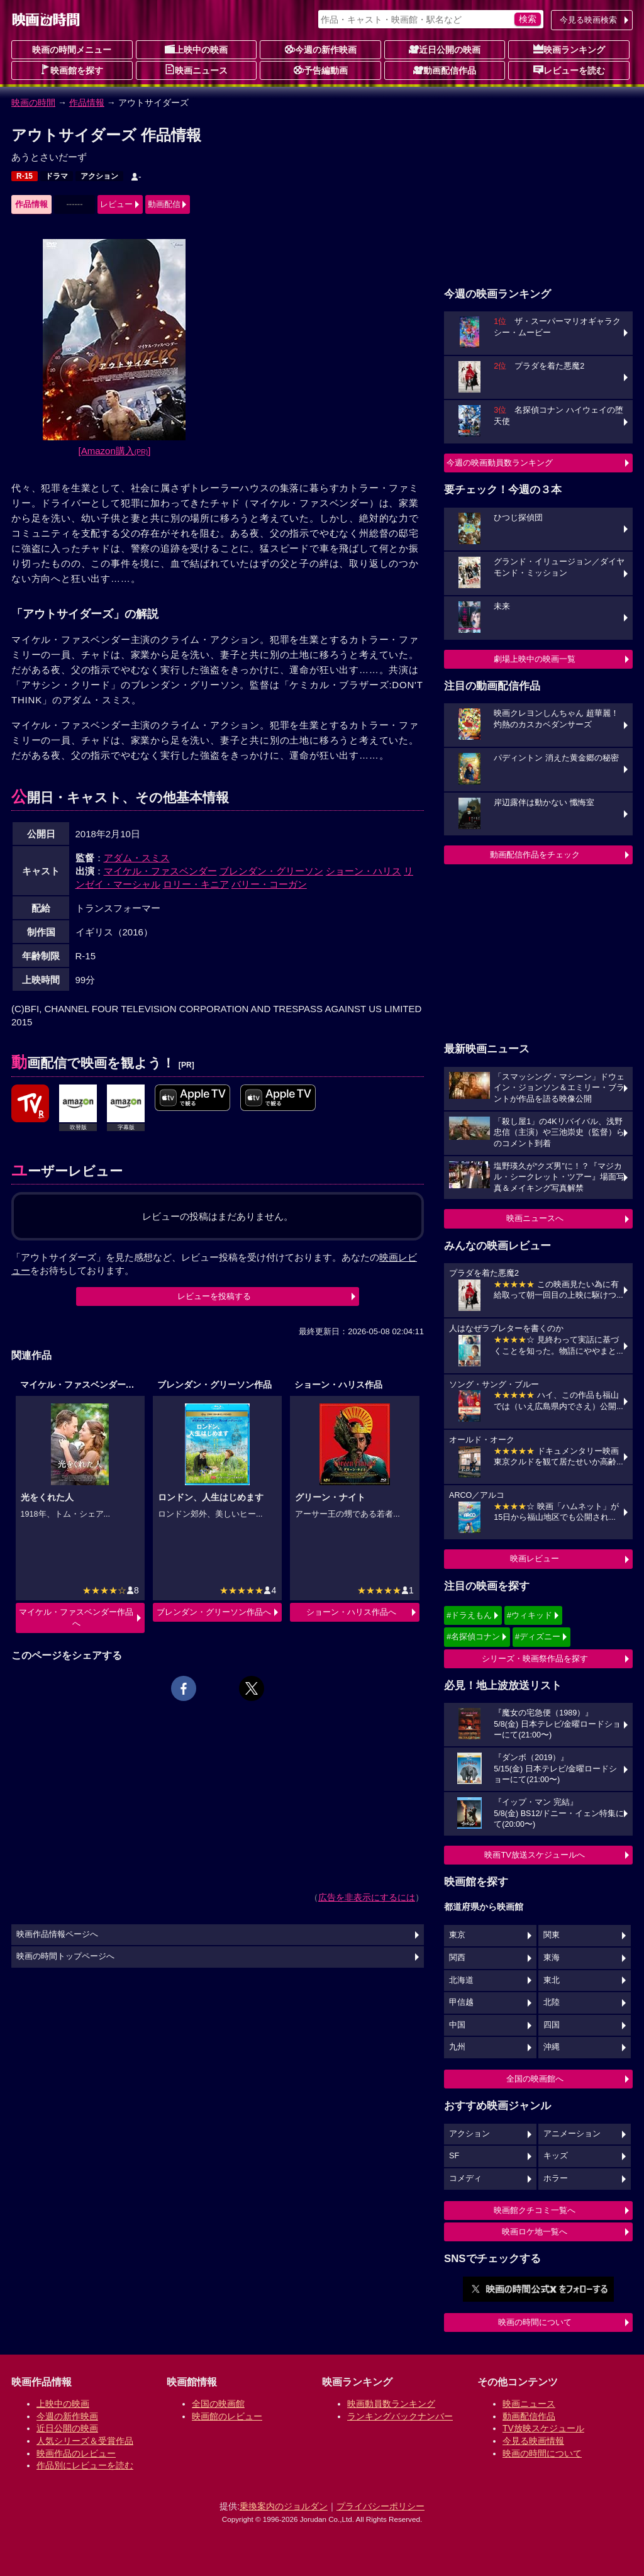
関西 (457, 1957)
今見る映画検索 (588, 20)
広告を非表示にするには (366, 1897)
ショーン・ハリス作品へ (351, 1612)
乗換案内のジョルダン (284, 2506)
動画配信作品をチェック (535, 854)
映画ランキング (569, 49)
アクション (99, 176)
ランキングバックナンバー (400, 2416)
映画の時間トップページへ (65, 1956)
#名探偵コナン (473, 1636)
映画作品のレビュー (76, 2453)
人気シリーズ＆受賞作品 (84, 2441)
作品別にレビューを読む (84, 2465)
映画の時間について (535, 2322)
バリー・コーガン (269, 884)
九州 (457, 2047)
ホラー (555, 2178)
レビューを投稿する (214, 1296)
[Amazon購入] (115, 450)
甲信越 (461, 2002)
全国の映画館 (218, 2404)
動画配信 (164, 204)
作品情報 (86, 103)
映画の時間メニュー (71, 50)
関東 (551, 1935)
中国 (457, 2025)
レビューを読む (569, 69)
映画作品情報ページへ (57, 1934)
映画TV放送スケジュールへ (534, 1855)
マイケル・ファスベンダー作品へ (76, 1617)
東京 (457, 1935)
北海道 (461, 1980)
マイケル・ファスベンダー (160, 871)
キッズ (555, 2155)
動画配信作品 (444, 69)
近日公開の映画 (444, 49)
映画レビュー (534, 1558)
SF (454, 2155)
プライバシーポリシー (380, 2506)
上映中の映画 (196, 49)
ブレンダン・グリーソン (271, 871)
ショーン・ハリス (363, 871)
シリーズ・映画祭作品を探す (535, 1658)
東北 (551, 1980)
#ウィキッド (529, 1615)
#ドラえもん (469, 1615)
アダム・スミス (137, 857)
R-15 (24, 176)
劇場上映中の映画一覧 (534, 659)
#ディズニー (537, 1636)
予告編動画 (321, 69)
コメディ (465, 2178)
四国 (551, 2025)
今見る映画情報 (533, 2441)
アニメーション (572, 2133)
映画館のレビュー (227, 2416)
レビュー (116, 204)
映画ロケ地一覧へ (534, 2231)
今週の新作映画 (321, 49)
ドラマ (56, 176)
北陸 (551, 2002)
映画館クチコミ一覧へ (534, 2210)
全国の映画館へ (535, 2078)
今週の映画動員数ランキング (500, 462)
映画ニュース (196, 69)
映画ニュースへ (535, 1218)
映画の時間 (33, 103)
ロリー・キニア (196, 884)
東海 (551, 1957)
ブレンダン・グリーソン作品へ (214, 1612)
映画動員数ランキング (391, 2404)
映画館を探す (71, 69)
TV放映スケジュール (543, 2428)
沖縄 (551, 2047)
